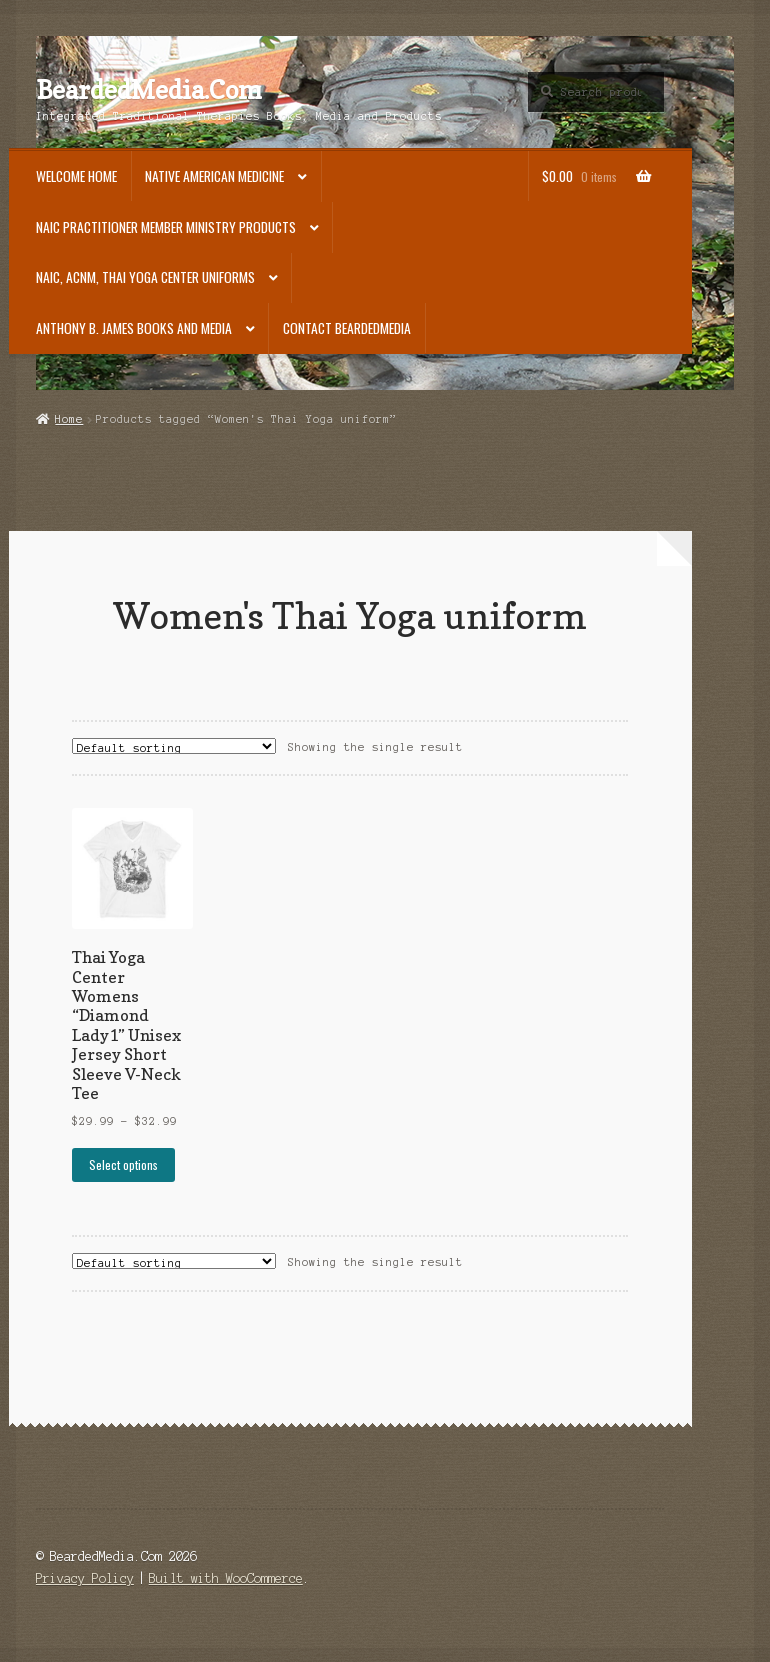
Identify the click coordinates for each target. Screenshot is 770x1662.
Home (69, 419)
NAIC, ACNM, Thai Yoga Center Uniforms (145, 277)
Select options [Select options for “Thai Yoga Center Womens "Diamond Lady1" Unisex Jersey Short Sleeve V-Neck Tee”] (123, 1164)
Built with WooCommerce (226, 1578)
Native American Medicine (214, 176)
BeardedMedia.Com (149, 90)
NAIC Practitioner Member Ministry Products (166, 227)
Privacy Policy (85, 1578)
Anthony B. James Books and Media (134, 328)
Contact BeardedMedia (347, 328)
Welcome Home (76, 176)
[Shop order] (174, 746)
